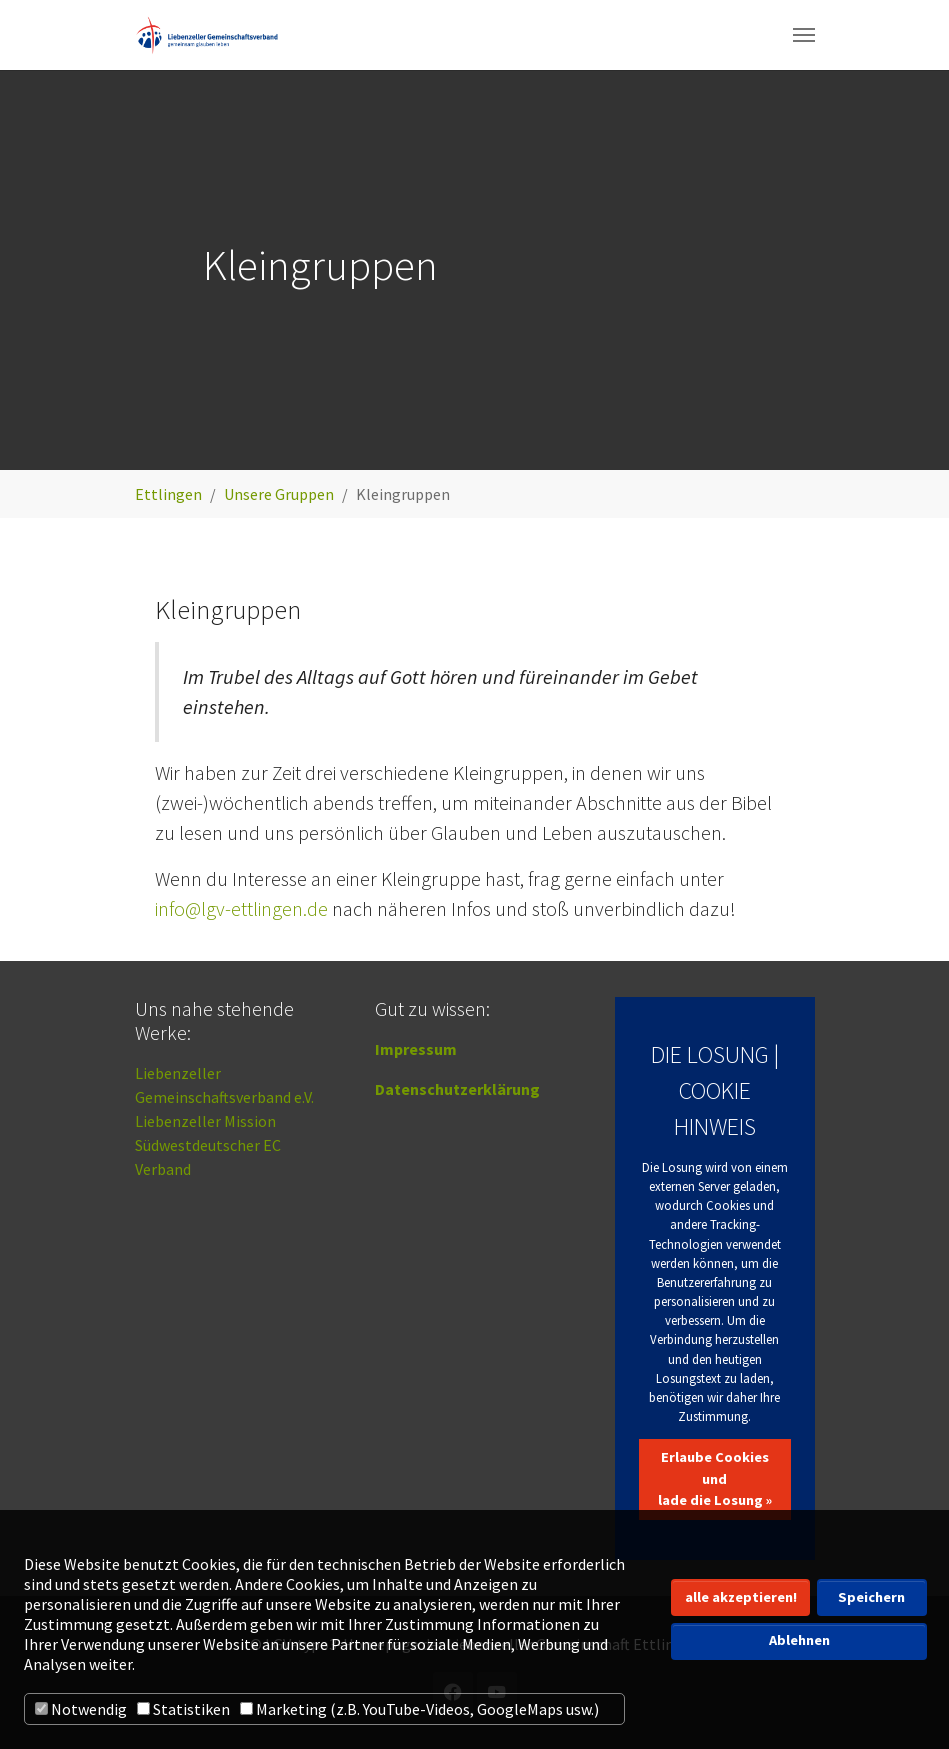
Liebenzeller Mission (205, 1121)
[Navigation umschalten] (804, 35)
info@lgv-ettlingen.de (241, 908)
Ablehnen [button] (799, 1640)
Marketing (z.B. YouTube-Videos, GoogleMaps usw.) (419, 1709)
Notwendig (81, 1709)
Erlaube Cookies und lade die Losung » (715, 1478)
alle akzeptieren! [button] (741, 1597)
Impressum (416, 1049)
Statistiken (183, 1709)
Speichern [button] (871, 1597)
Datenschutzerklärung (457, 1089)
